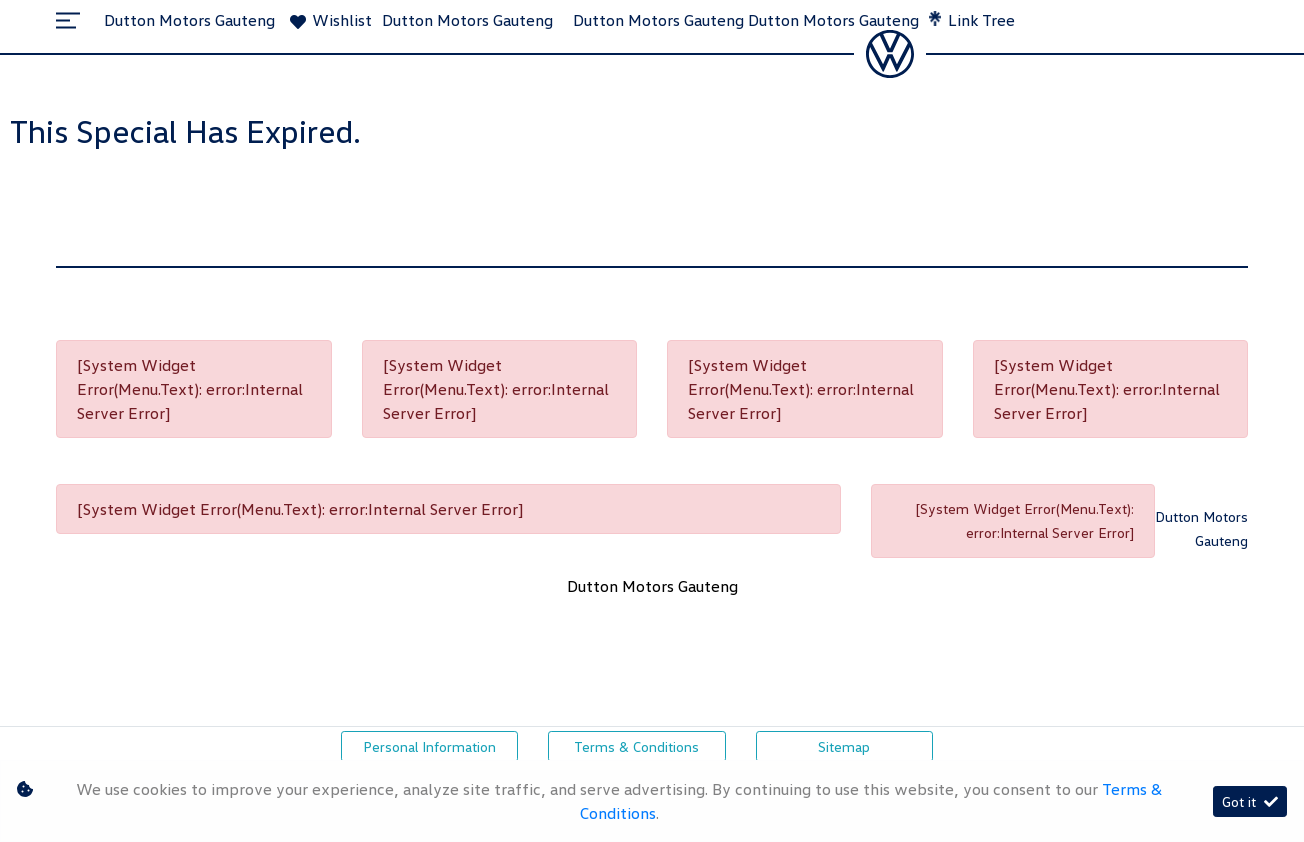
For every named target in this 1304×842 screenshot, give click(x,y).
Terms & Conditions (636, 746)
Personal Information (429, 746)
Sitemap (844, 746)
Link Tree (972, 20)
